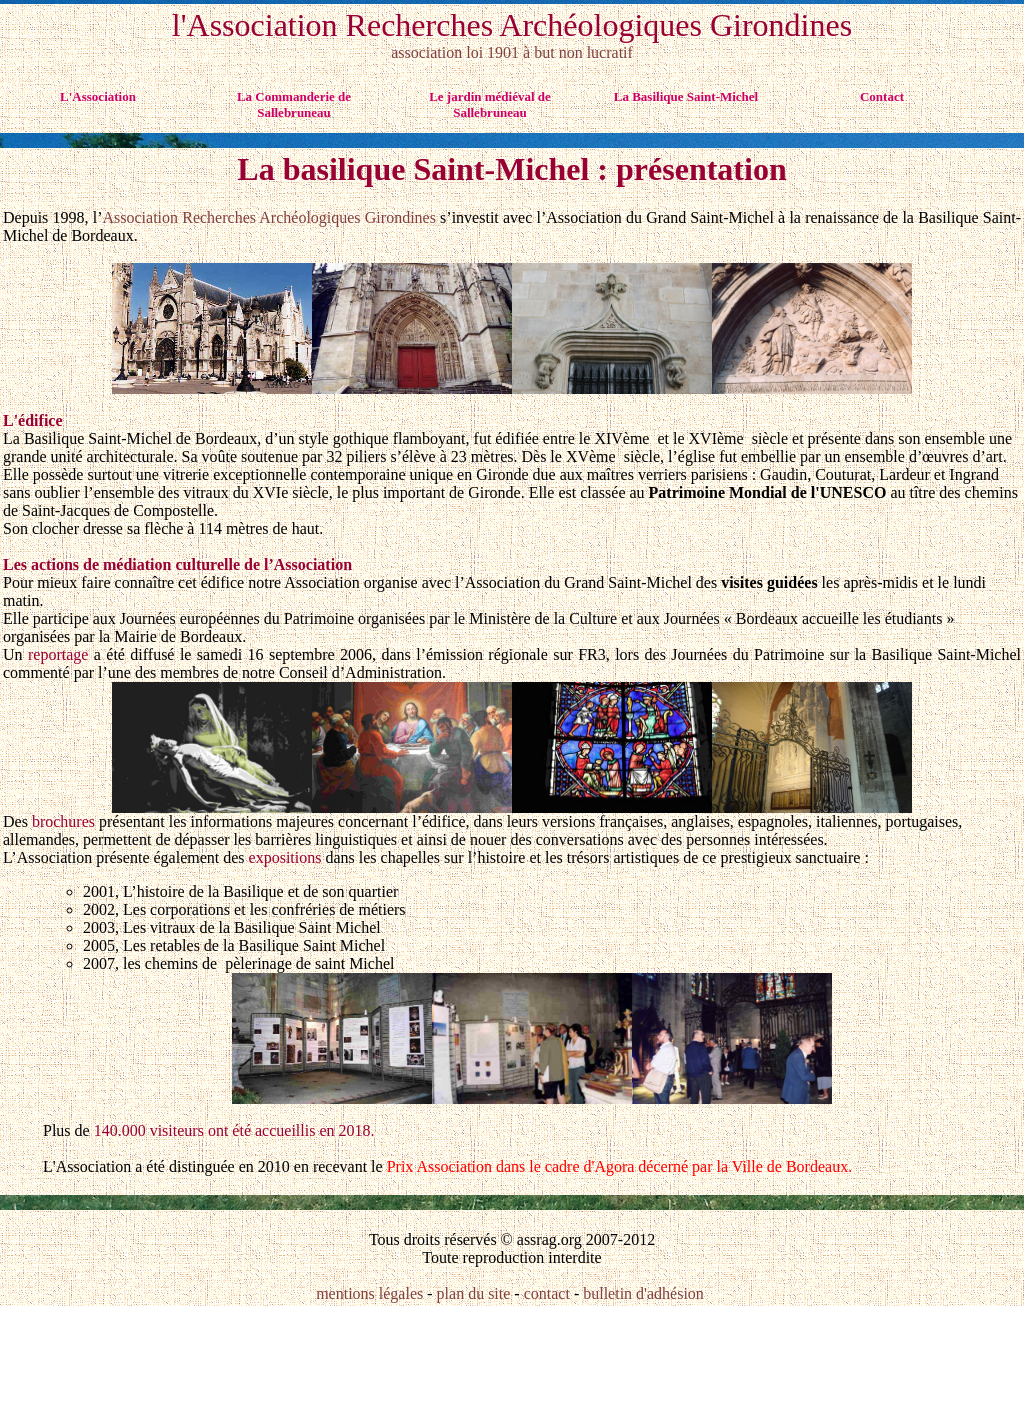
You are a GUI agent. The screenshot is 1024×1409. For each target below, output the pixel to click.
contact (547, 1293)
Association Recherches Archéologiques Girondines (269, 217)
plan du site (474, 1293)
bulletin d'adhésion (643, 1293)
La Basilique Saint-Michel (686, 96)
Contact (882, 96)
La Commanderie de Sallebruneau (294, 104)
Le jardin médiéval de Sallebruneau (490, 104)
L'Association (98, 96)
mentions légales (371, 1293)
